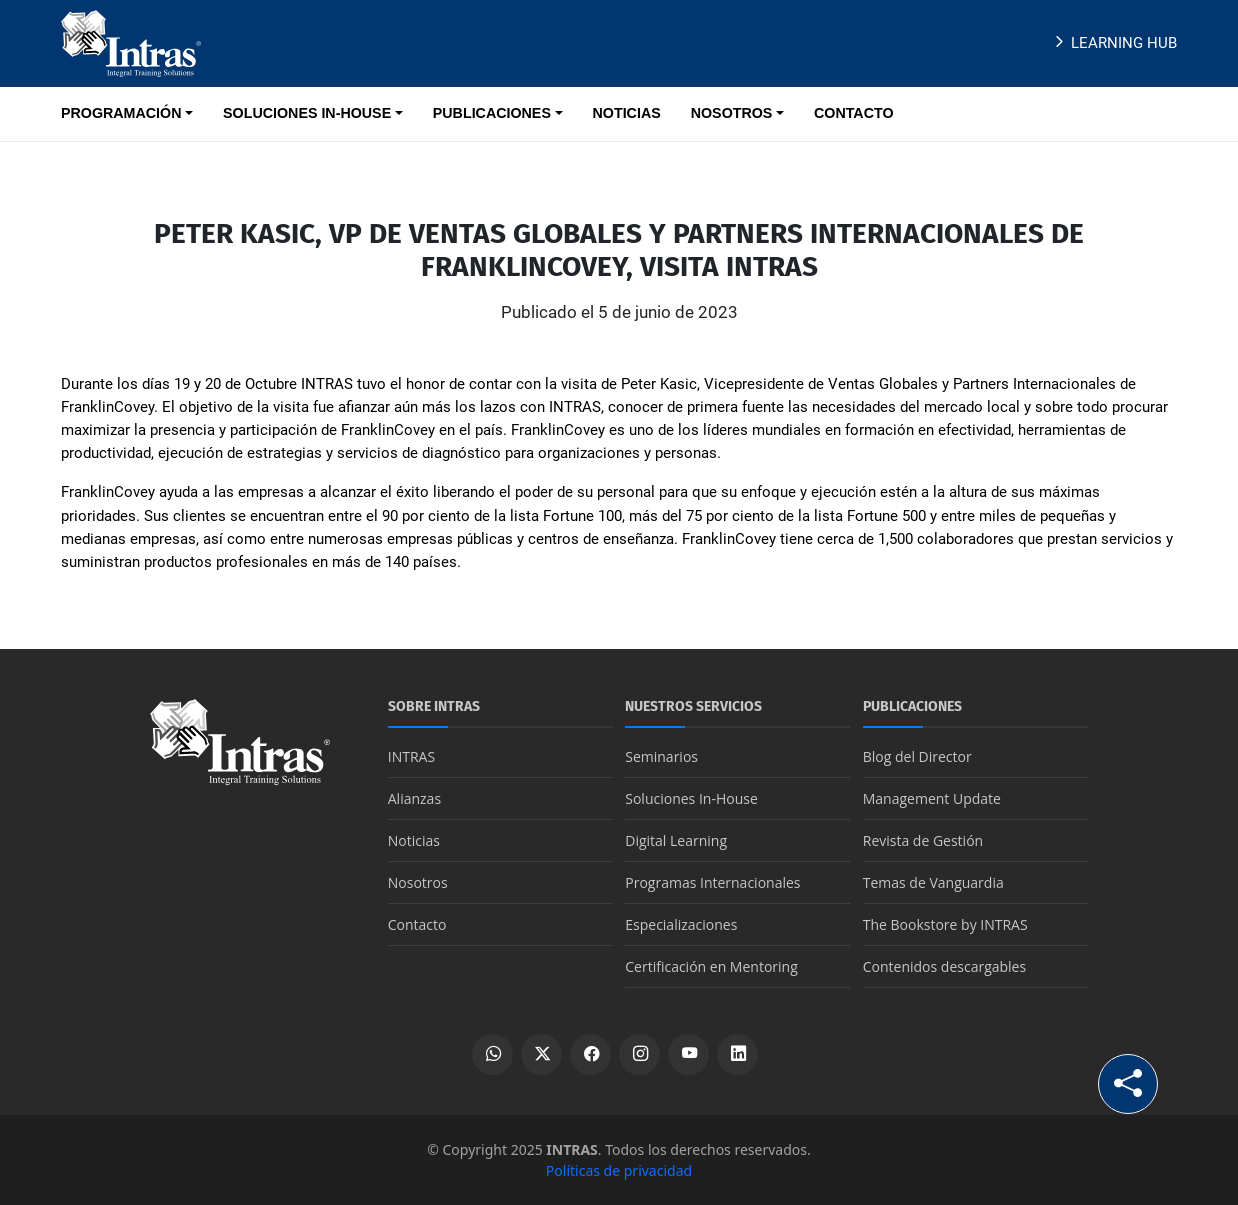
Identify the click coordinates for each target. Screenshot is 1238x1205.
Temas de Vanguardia (933, 882)
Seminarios (661, 756)
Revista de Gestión (923, 840)
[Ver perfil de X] (541, 1054)
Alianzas (414, 798)
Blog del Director (917, 756)
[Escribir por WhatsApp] (492, 1054)
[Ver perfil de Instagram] (639, 1054)
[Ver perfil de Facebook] (590, 1054)
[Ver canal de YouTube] (688, 1054)
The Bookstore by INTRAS (945, 924)
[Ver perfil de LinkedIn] (737, 1054)
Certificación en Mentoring (711, 966)
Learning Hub (1113, 43)
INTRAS (411, 756)
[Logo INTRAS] (131, 42)
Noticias (414, 840)
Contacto (417, 924)
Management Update (932, 798)
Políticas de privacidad (619, 1170)
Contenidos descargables (944, 966)
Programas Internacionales (712, 882)
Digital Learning (676, 840)
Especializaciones (681, 924)
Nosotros (418, 882)
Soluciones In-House (691, 798)
